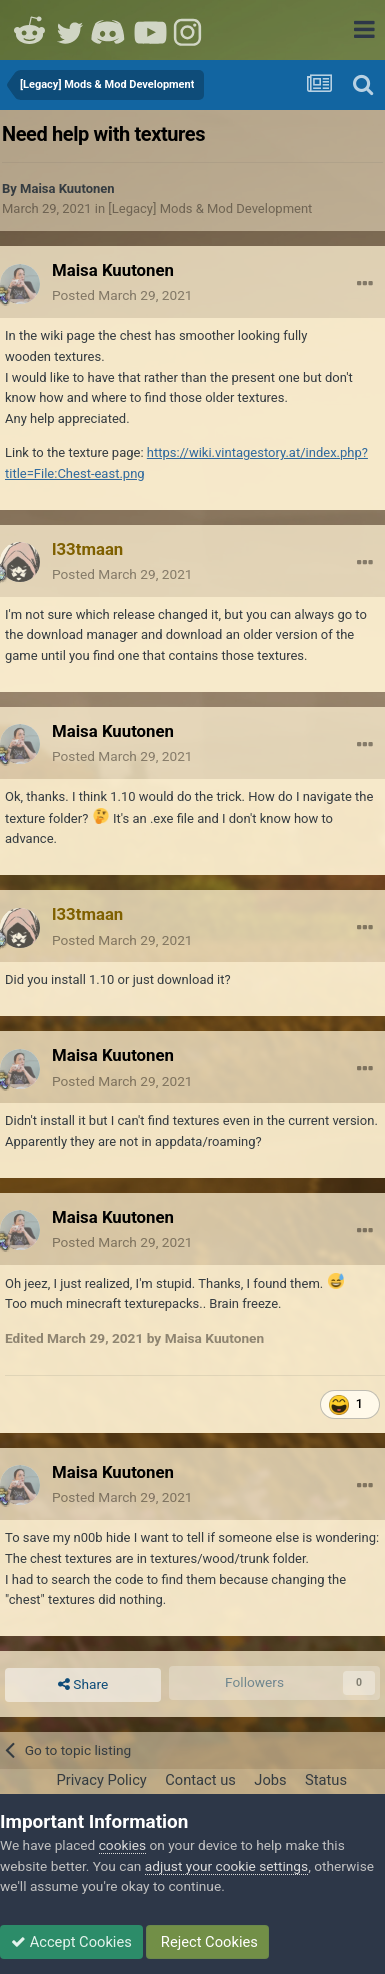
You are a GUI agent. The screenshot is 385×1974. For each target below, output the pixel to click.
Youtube (150, 30)
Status (326, 1780)
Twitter (70, 30)
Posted (122, 295)
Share (83, 1685)
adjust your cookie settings (226, 1866)
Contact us (200, 1780)
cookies (122, 1845)
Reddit (30, 30)
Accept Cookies (71, 1942)
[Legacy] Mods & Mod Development (210, 208)
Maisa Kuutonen (67, 188)
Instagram (190, 30)
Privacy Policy (101, 1780)
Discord (110, 30)
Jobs (270, 1780)
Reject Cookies (207, 1942)
